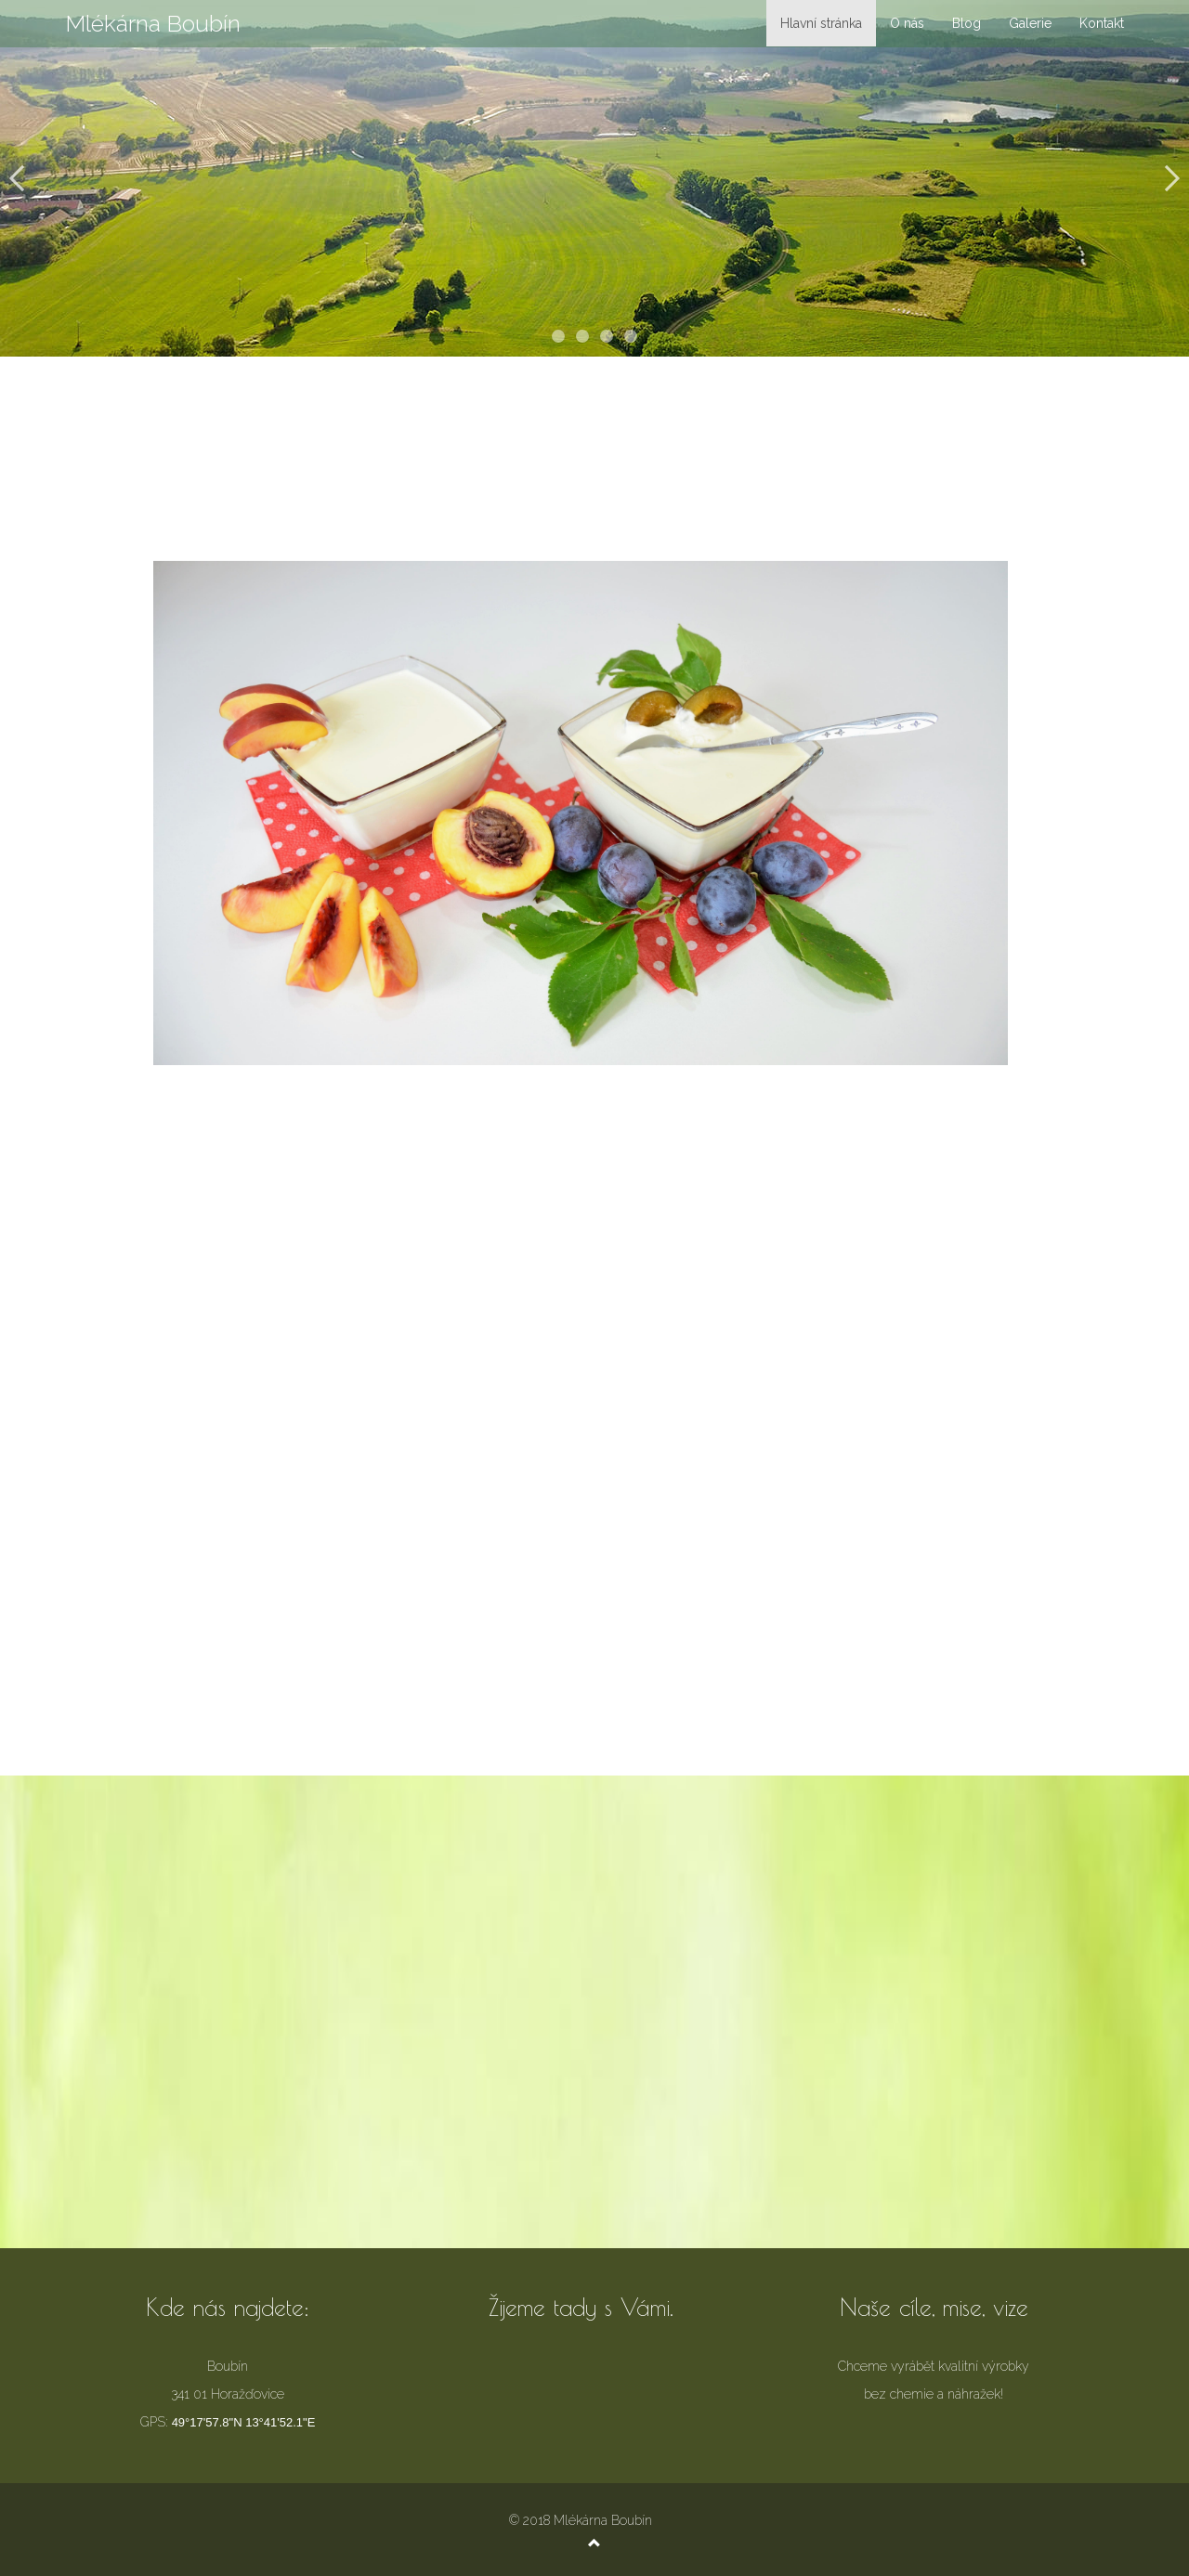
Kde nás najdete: (227, 2307)
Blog (966, 23)
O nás (907, 23)
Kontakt (1101, 23)
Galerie (1030, 23)
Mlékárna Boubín (153, 23)
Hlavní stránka (821, 23)
